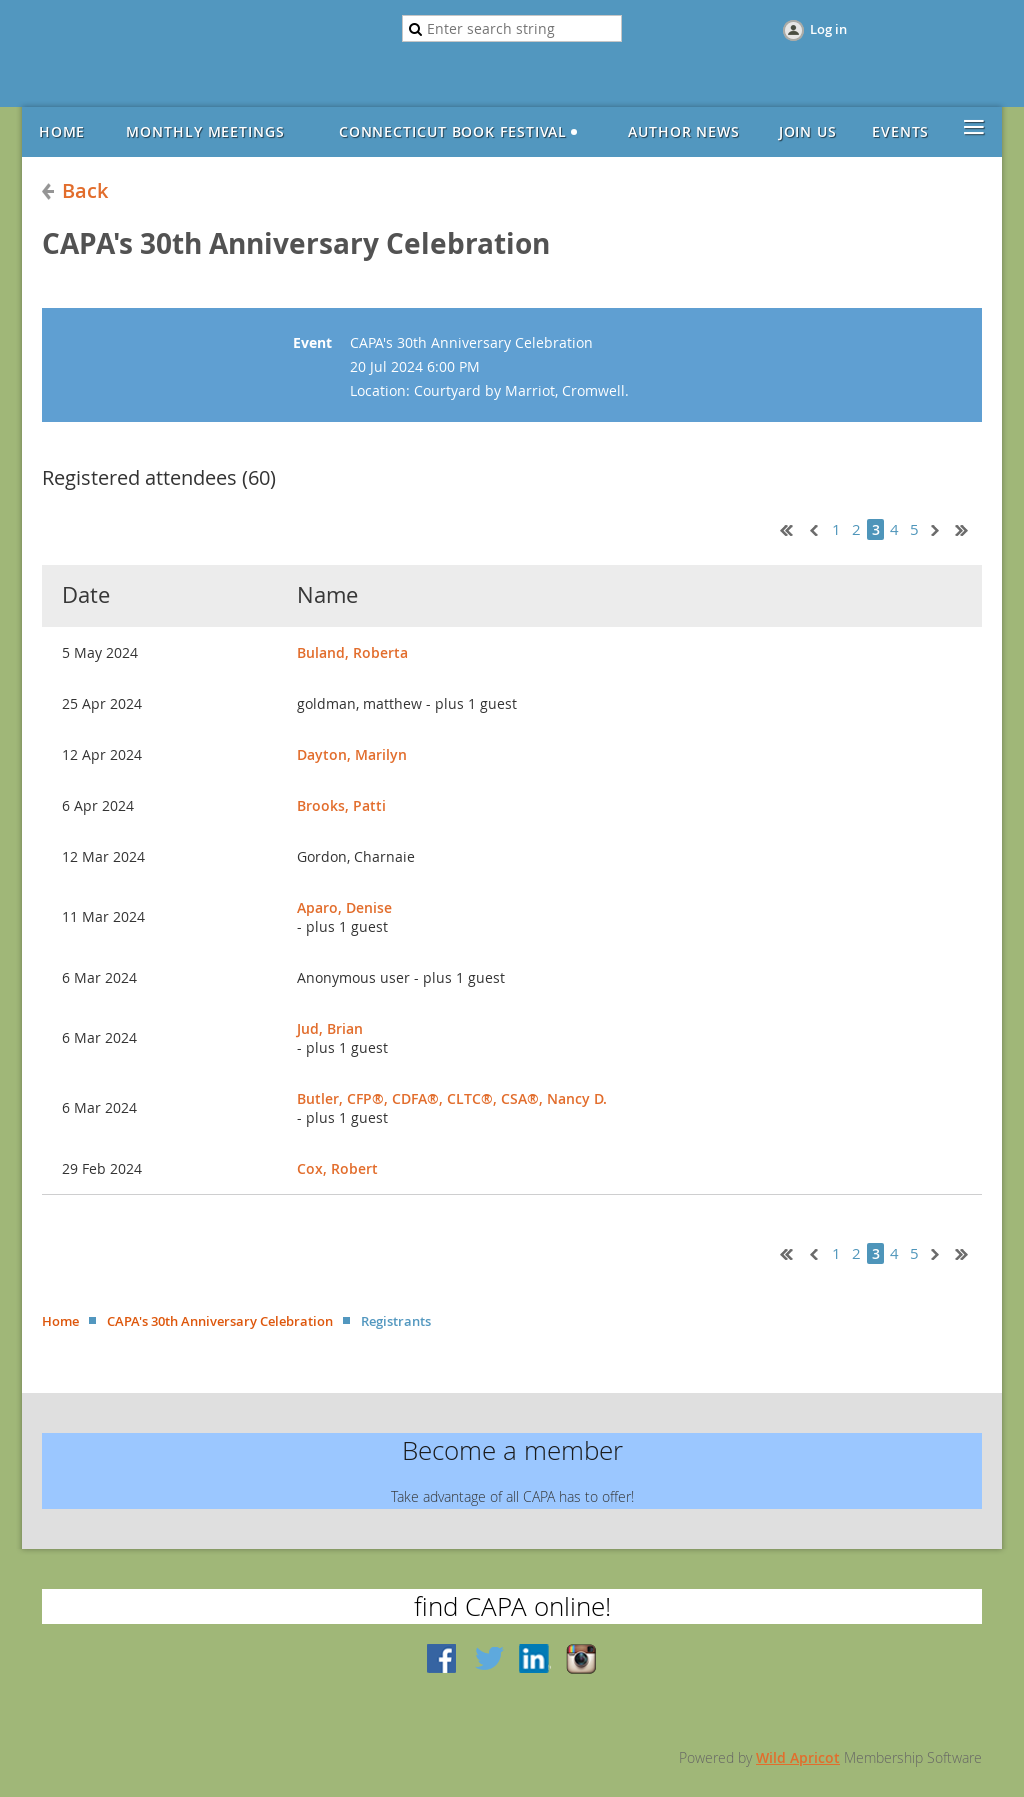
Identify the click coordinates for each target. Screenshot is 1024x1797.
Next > (939, 528)
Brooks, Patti (341, 805)
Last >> (969, 528)
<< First (782, 528)
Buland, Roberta (352, 652)
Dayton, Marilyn (352, 754)
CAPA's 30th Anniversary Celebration (220, 1321)
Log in (828, 29)
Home (60, 1321)
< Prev (812, 528)
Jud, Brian (330, 1028)
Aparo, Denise (344, 907)
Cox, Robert (337, 1168)
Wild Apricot (798, 1757)
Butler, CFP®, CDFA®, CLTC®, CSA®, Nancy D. (452, 1098)
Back (85, 190)
